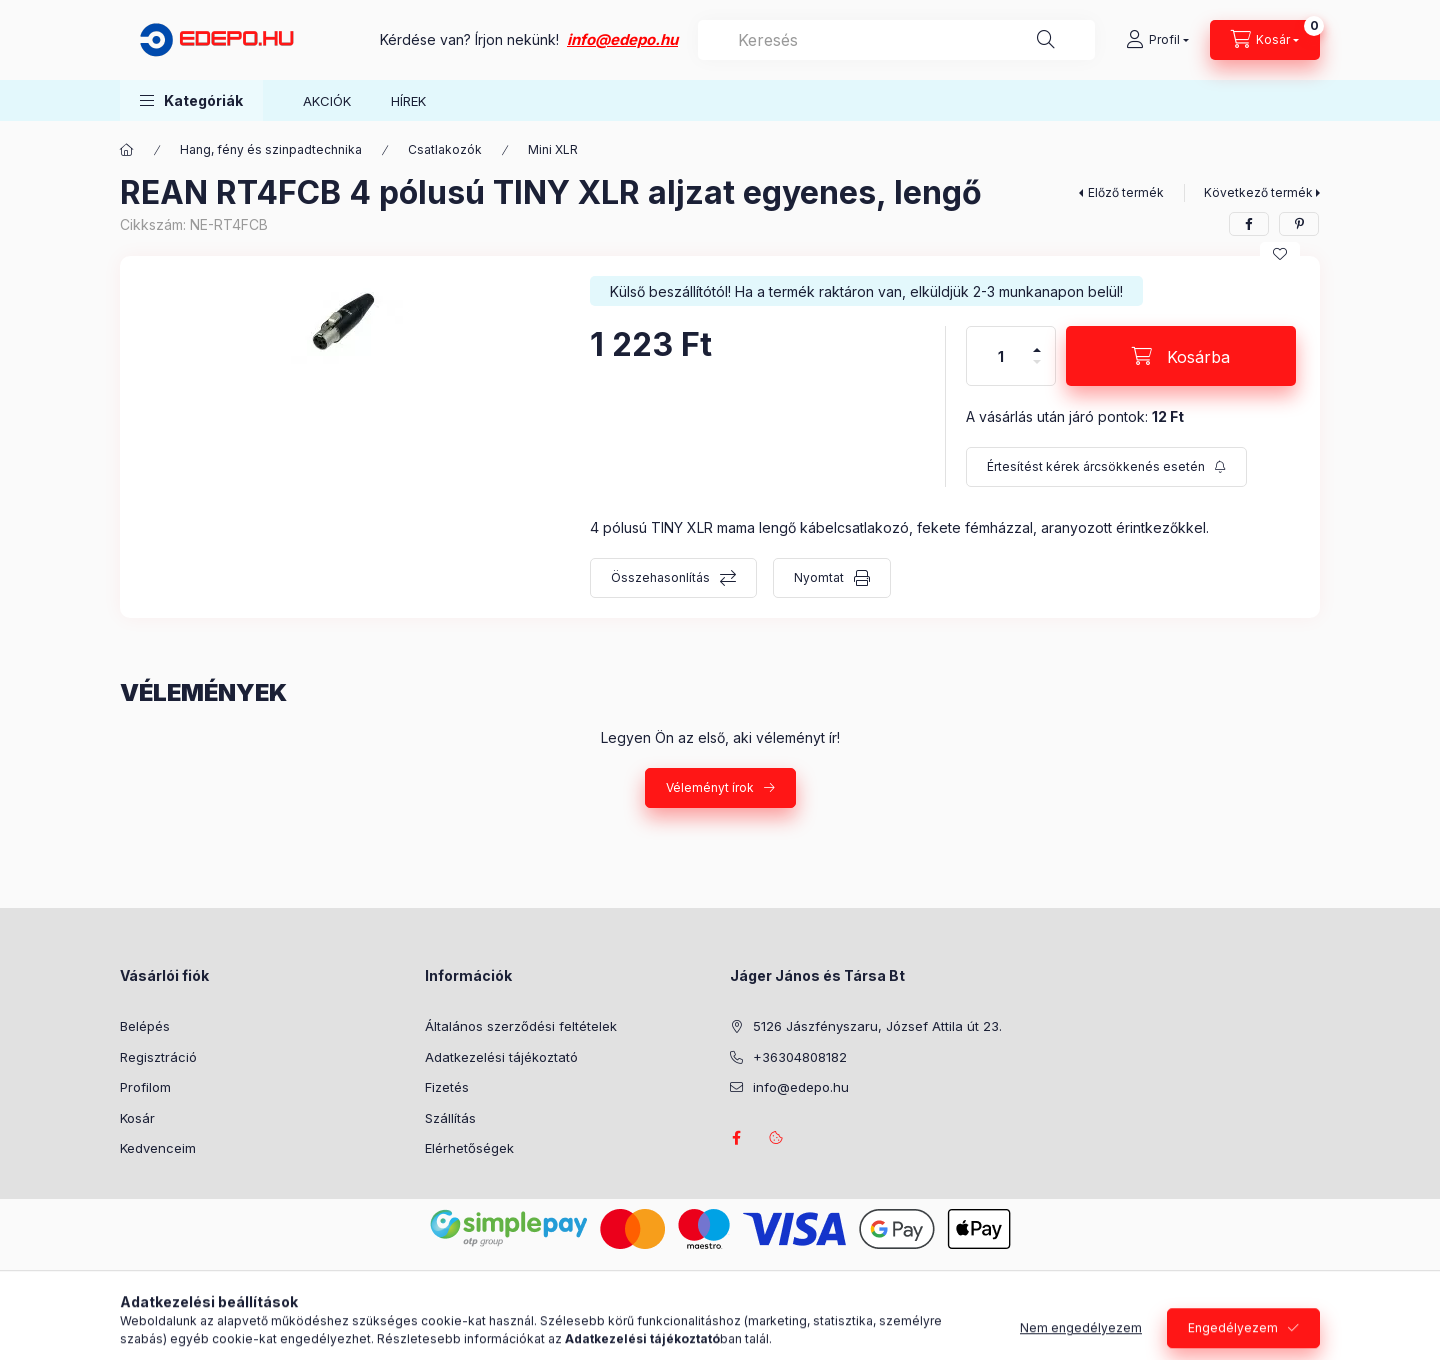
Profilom (145, 1087)
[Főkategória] (127, 150)
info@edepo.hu (622, 39)
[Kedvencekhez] (1280, 254)
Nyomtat (819, 577)
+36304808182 (800, 1057)
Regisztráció (158, 1057)
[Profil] (1157, 40)
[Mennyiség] (1001, 356)
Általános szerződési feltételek (521, 1026)
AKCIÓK (327, 101)
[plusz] (1037, 341)
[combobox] (896, 40)
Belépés (145, 1026)
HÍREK (408, 101)
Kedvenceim (158, 1148)
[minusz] (1037, 370)
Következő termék (1258, 192)
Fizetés (447, 1087)
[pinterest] (1299, 224)
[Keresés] (1046, 40)
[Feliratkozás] (1106, 467)
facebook (736, 1138)
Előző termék (1126, 192)
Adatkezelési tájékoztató (501, 1057)
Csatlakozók (445, 149)
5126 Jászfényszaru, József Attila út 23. (877, 1026)
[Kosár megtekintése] (1265, 40)
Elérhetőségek (469, 1148)
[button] (191, 100)
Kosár (137, 1118)
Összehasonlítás (660, 577)
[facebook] (1249, 224)
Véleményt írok (710, 787)
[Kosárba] (1181, 356)
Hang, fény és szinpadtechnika (271, 149)
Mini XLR (553, 149)
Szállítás (450, 1118)
